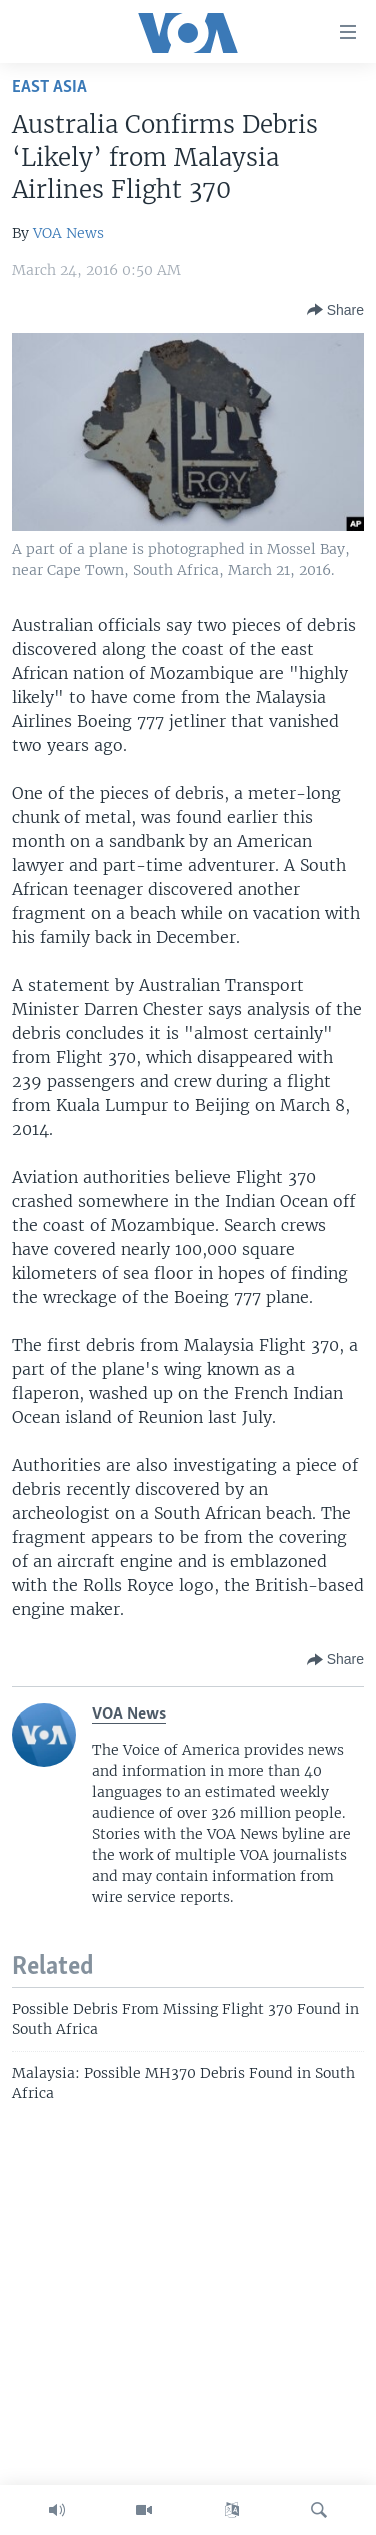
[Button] (335, 310)
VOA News (68, 233)
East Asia (49, 87)
